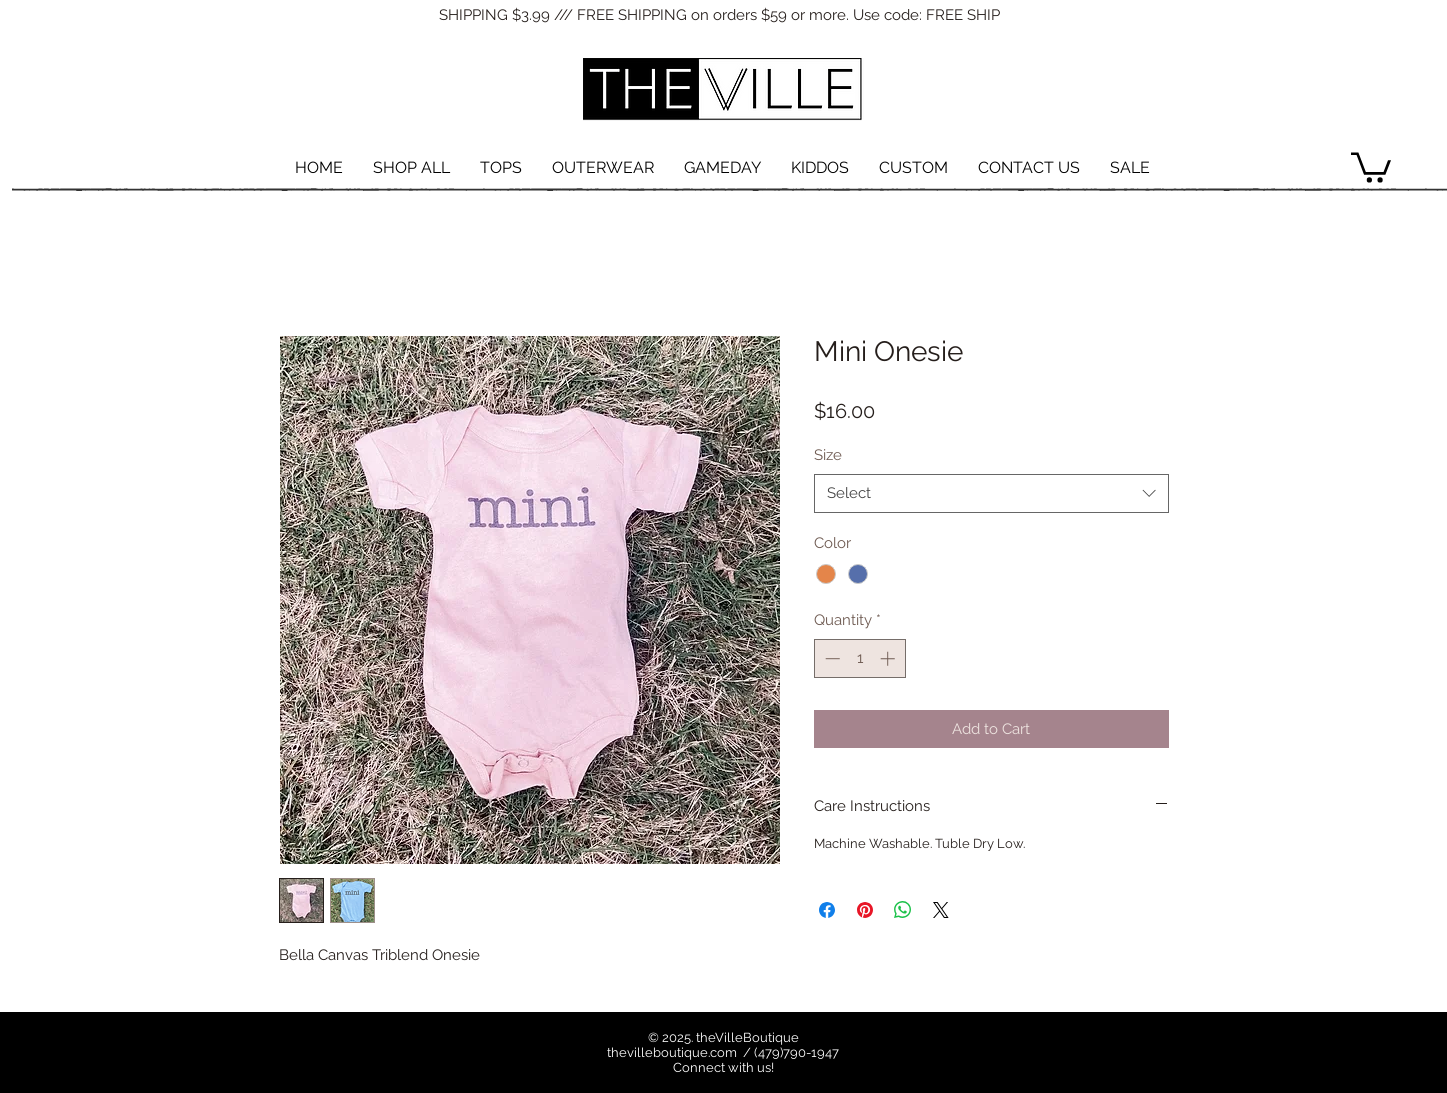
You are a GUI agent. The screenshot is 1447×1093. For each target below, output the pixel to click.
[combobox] (991, 493)
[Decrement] (830, 658)
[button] (1371, 166)
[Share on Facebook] (827, 910)
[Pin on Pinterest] (865, 910)
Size (828, 455)
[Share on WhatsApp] (903, 910)
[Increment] (889, 658)
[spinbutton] (859, 658)
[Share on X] (941, 910)
